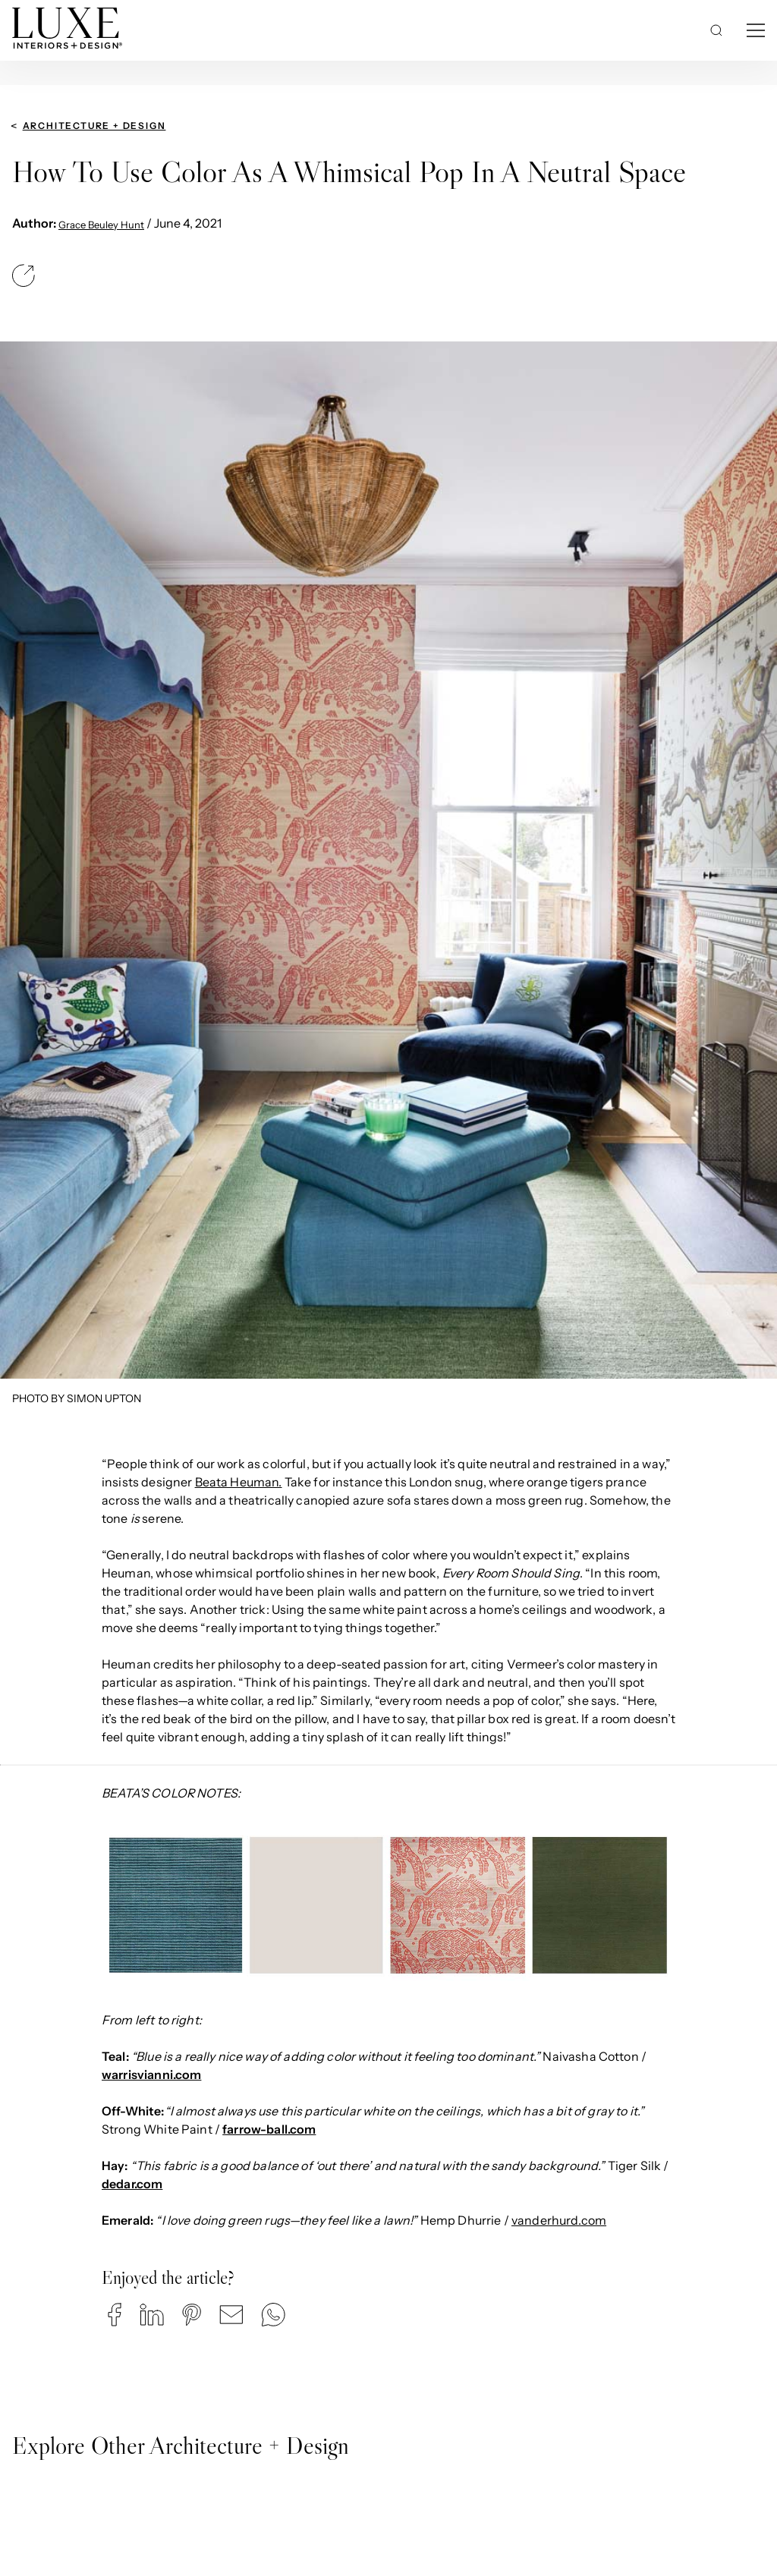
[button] (114, 2314)
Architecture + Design (94, 125)
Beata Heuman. (238, 1481)
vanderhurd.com (558, 2220)
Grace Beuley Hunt (101, 225)
